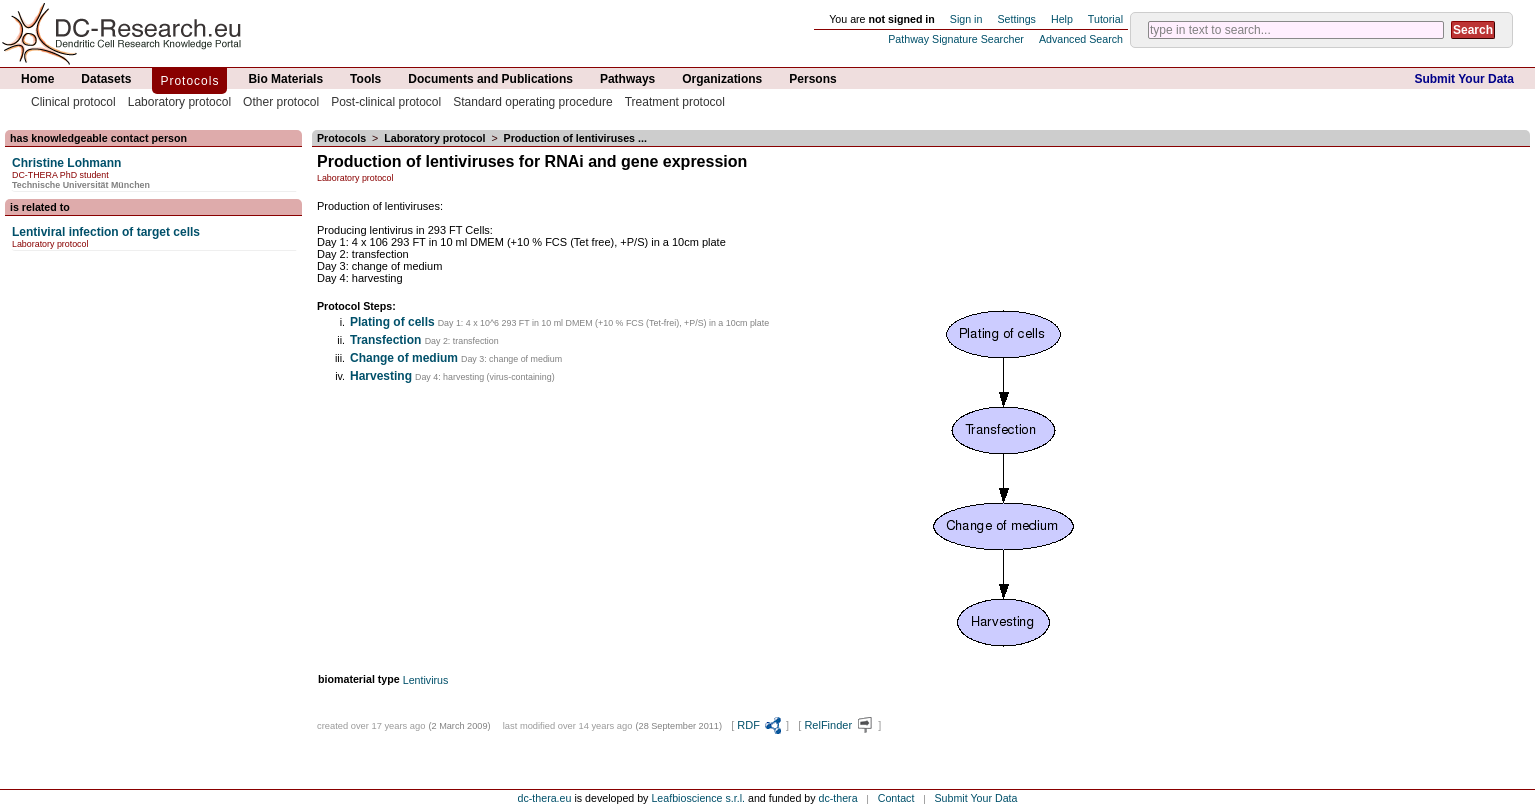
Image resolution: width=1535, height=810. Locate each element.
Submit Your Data (1464, 79)
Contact (896, 798)
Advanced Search (1081, 39)
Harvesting (381, 376)
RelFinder (839, 725)
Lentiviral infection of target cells (106, 232)
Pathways (627, 79)
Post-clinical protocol (386, 102)
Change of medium (404, 358)
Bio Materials (285, 79)
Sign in (966, 19)
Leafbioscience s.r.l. (698, 798)
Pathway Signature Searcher (956, 39)
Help (1062, 19)
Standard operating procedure (532, 102)
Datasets (106, 79)
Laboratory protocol (179, 102)
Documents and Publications (490, 79)
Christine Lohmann (66, 163)
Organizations (722, 79)
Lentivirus (426, 680)
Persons (812, 79)
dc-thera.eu (545, 798)
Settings (1016, 19)
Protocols (189, 81)
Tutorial (1105, 19)
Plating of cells (392, 322)
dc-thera (838, 798)
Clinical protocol (73, 102)
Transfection (387, 340)
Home (37, 79)
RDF (760, 725)
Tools (365, 79)
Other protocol (281, 102)
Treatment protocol (675, 102)
